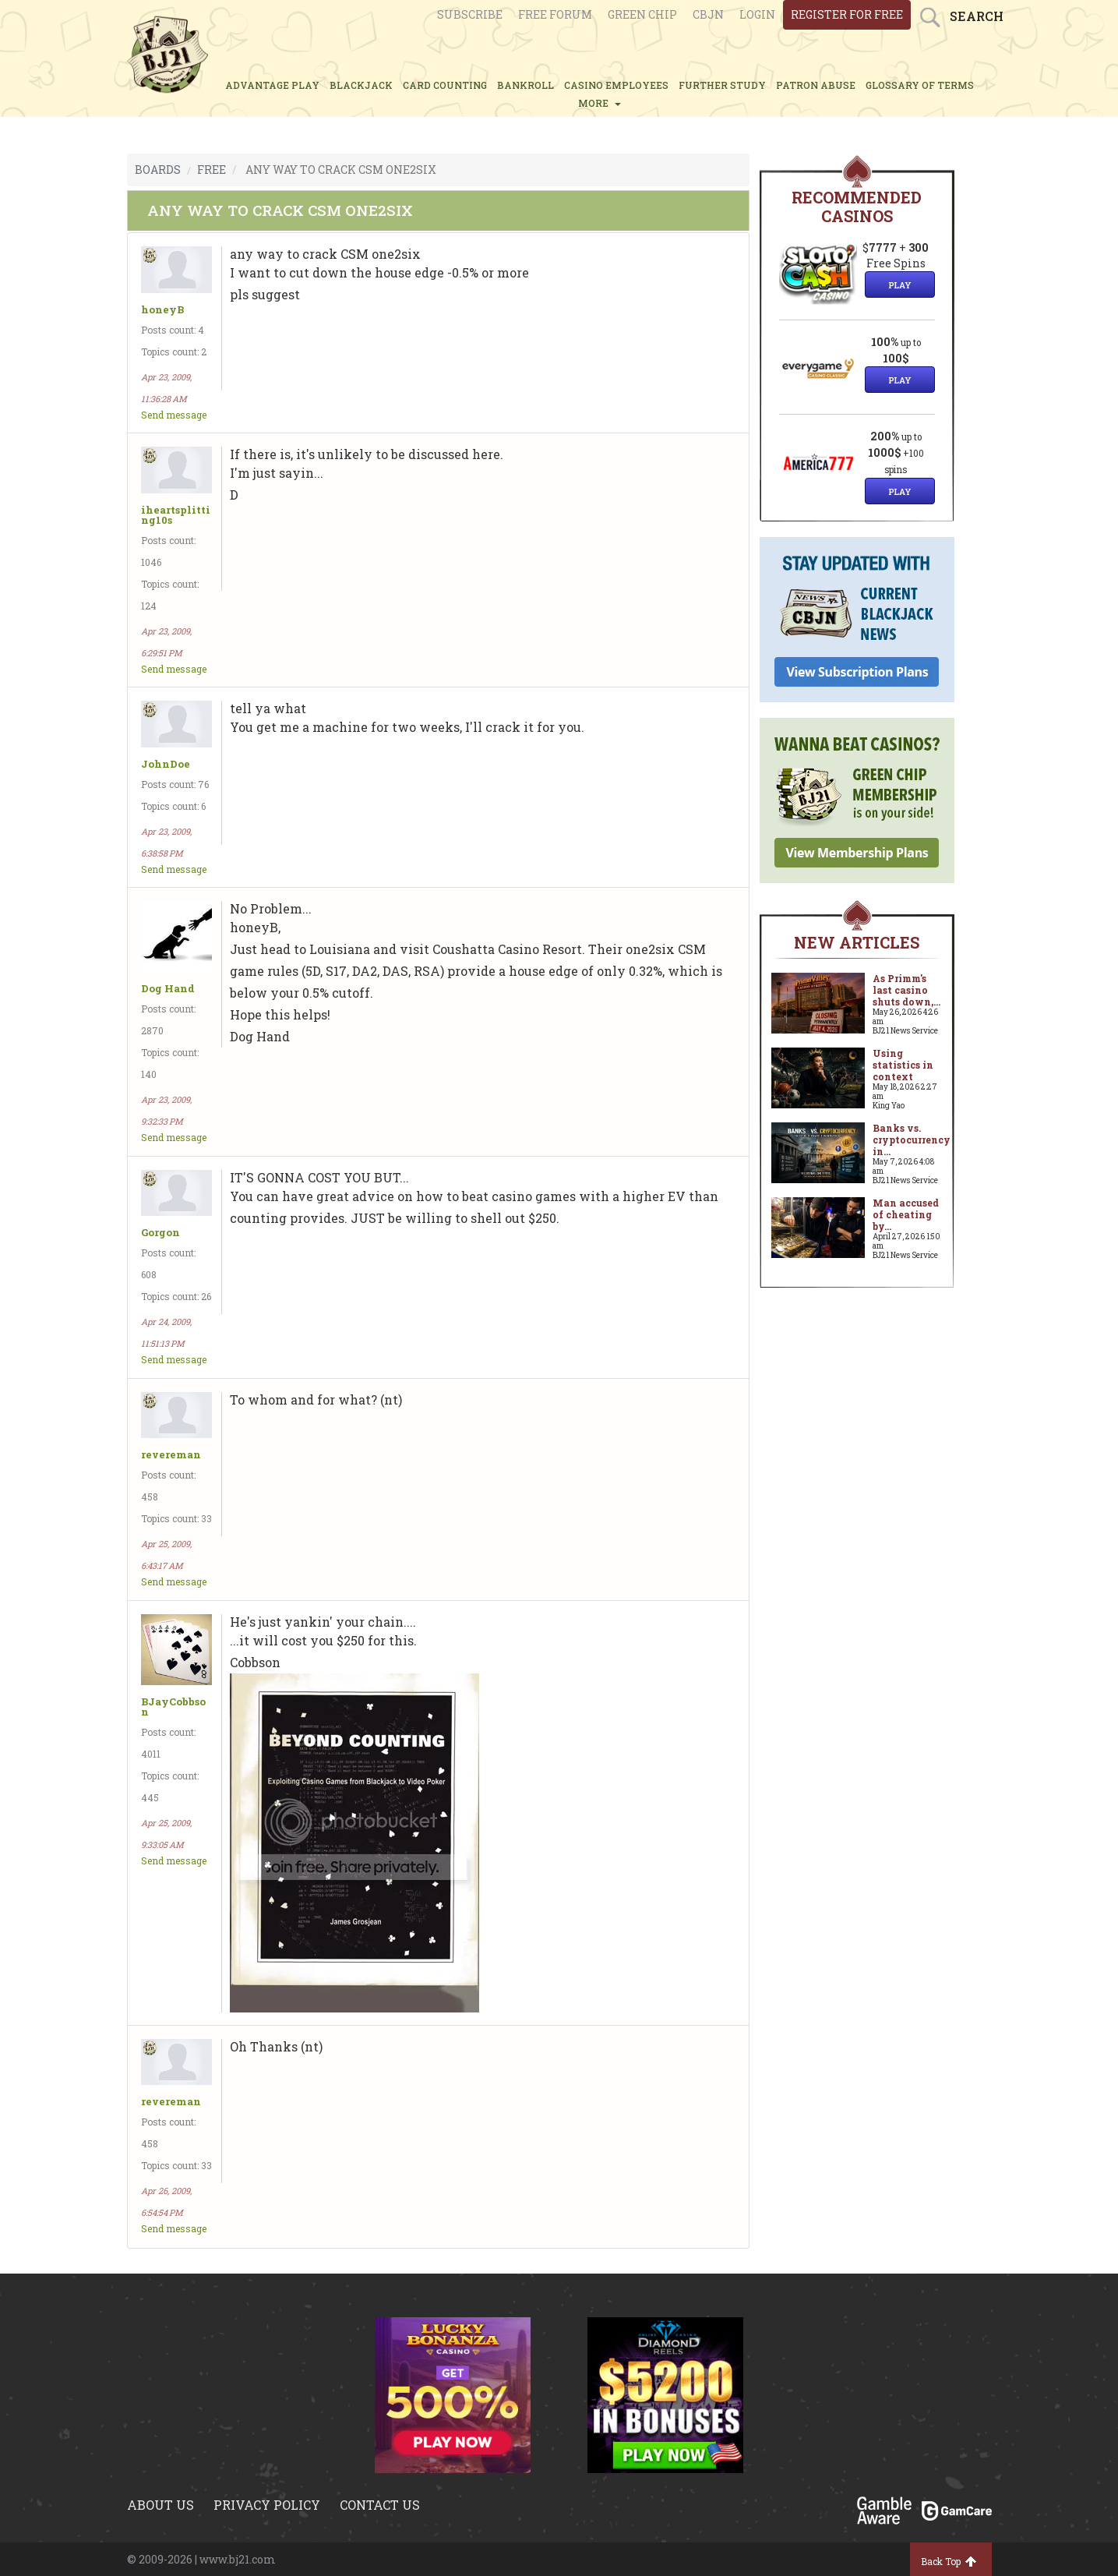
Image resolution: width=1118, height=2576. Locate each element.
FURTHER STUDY (722, 85)
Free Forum (555, 14)
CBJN (708, 14)
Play (900, 285)
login (757, 14)
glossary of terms (920, 85)
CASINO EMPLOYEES (616, 85)
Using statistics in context (903, 1065)
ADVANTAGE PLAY (272, 85)
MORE (599, 103)
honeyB (162, 310)
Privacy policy (266, 2504)
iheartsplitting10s (175, 515)
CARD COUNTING (445, 85)
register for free (847, 14)
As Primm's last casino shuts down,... (906, 990)
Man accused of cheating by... (906, 1214)
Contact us (380, 2504)
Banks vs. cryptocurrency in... (911, 1139)
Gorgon (160, 1233)
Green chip (642, 14)
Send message (173, 414)
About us (160, 2504)
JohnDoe (165, 764)
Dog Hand (168, 989)
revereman (171, 1455)
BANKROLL (525, 85)
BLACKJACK (361, 85)
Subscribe (470, 14)
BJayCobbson (173, 1707)
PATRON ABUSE (815, 85)
